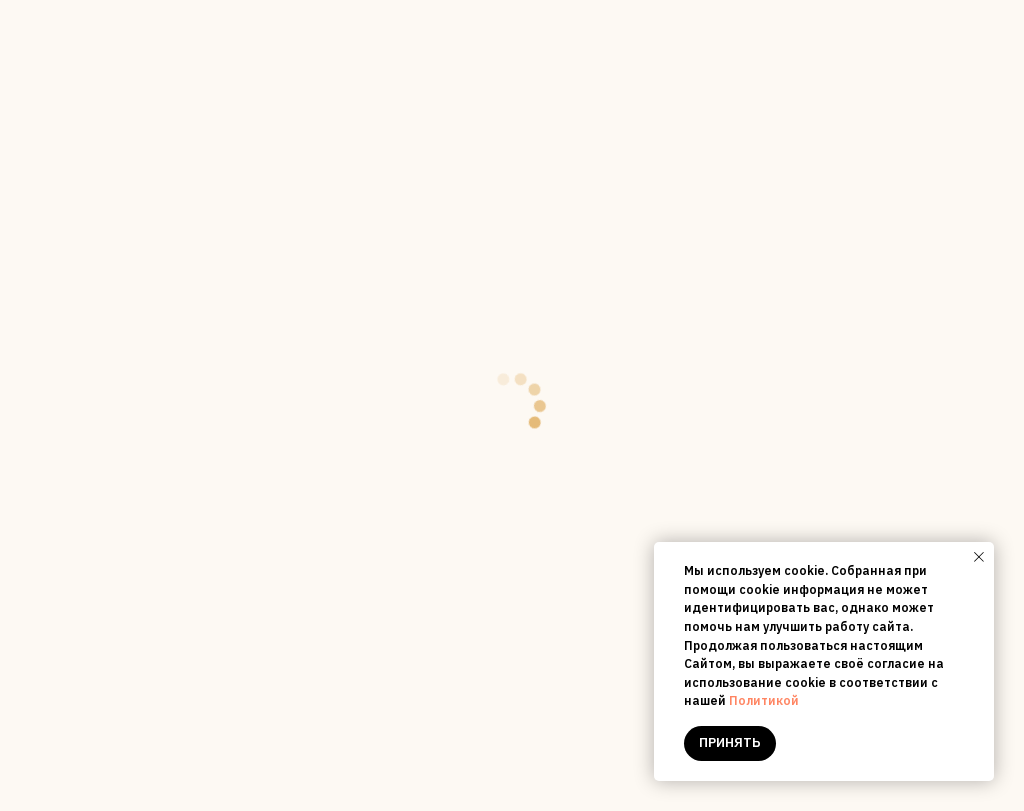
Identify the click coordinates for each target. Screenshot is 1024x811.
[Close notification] (979, 557)
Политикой (764, 700)
